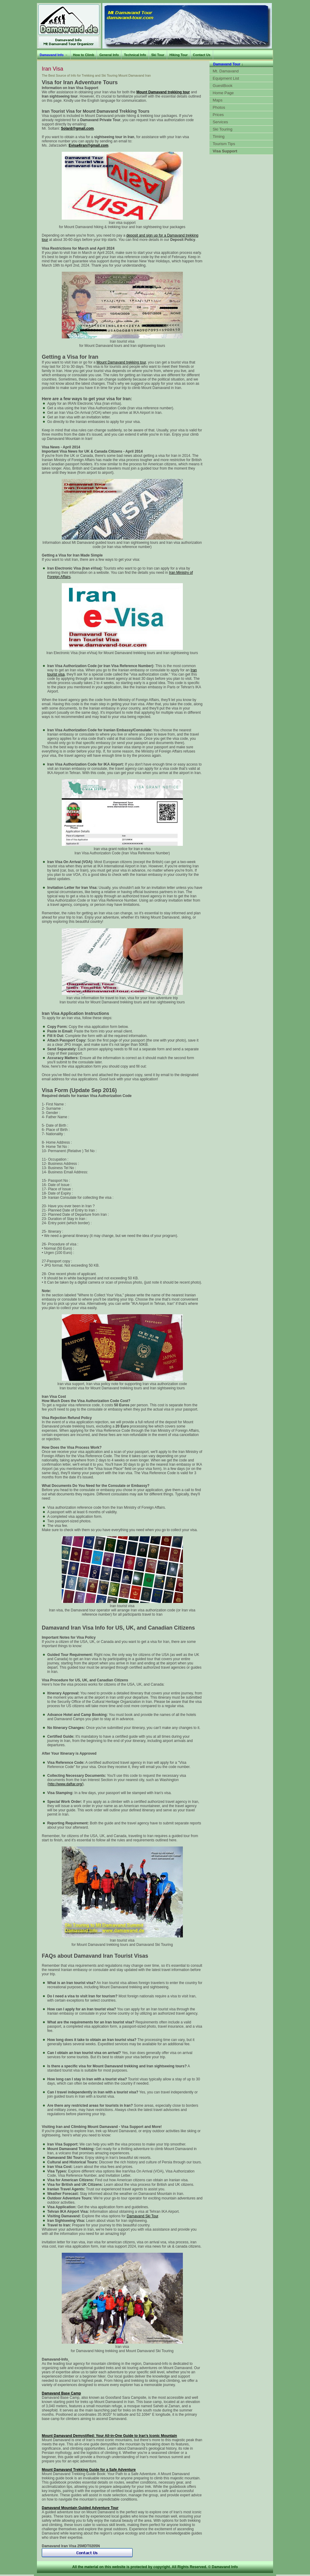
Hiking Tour (179, 55)
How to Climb (83, 55)
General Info (109, 55)
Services (220, 122)
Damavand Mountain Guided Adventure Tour (80, 2508)
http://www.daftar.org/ (65, 1784)
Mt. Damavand (226, 71)
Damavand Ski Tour (142, 2216)
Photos (219, 107)
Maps (218, 100)
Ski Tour (157, 55)
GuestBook (222, 85)
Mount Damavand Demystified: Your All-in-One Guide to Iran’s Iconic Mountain (109, 2436)
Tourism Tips (224, 143)
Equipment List (226, 78)
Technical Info (135, 55)
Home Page (223, 93)
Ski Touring (222, 129)
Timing (219, 136)
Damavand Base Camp (61, 2393)
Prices (218, 114)
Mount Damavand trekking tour (121, 362)
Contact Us (201, 55)
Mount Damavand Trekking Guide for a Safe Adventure (89, 2470)
